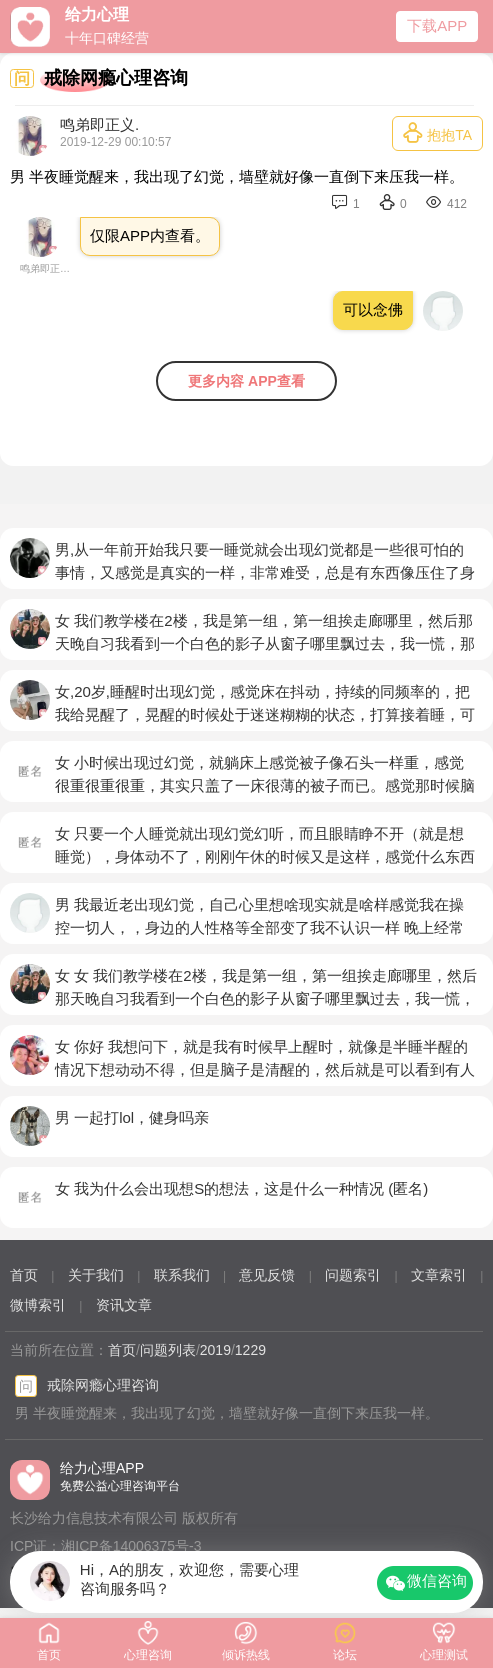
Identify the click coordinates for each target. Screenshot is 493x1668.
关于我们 (96, 1275)
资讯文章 (124, 1305)
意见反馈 (267, 1275)
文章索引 (439, 1275)
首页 (24, 1275)
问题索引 (353, 1275)
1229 (250, 1350)
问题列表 (168, 1350)
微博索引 (38, 1305)
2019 (215, 1350)
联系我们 (182, 1275)
